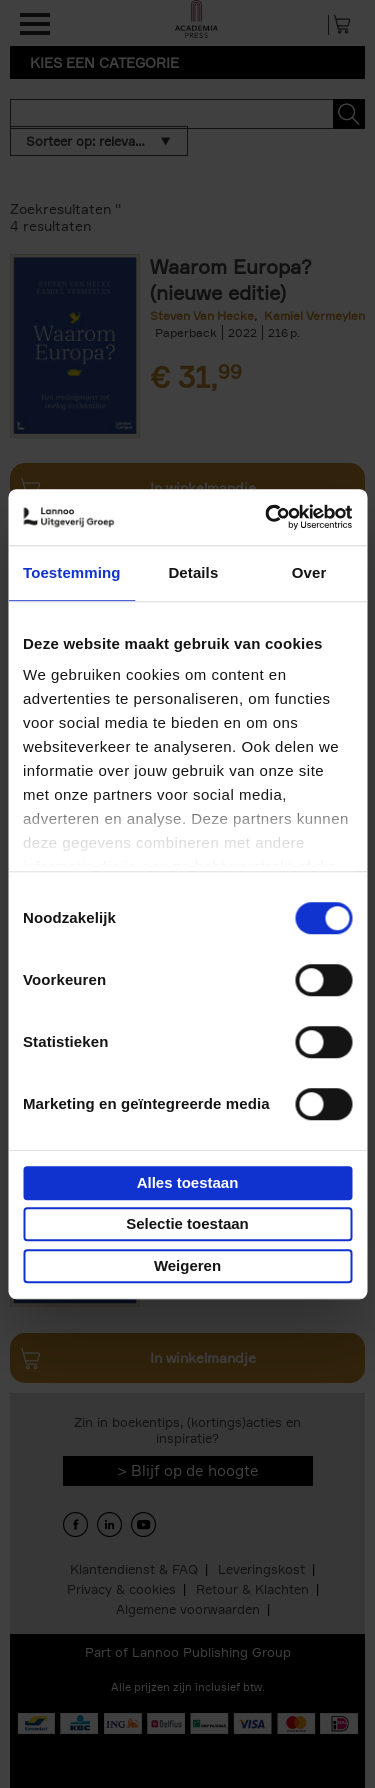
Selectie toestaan (187, 1223)
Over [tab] (309, 572)
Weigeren (187, 1265)
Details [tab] (193, 572)
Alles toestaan (188, 1182)
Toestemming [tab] (72, 572)
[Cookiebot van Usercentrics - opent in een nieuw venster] (267, 517)
